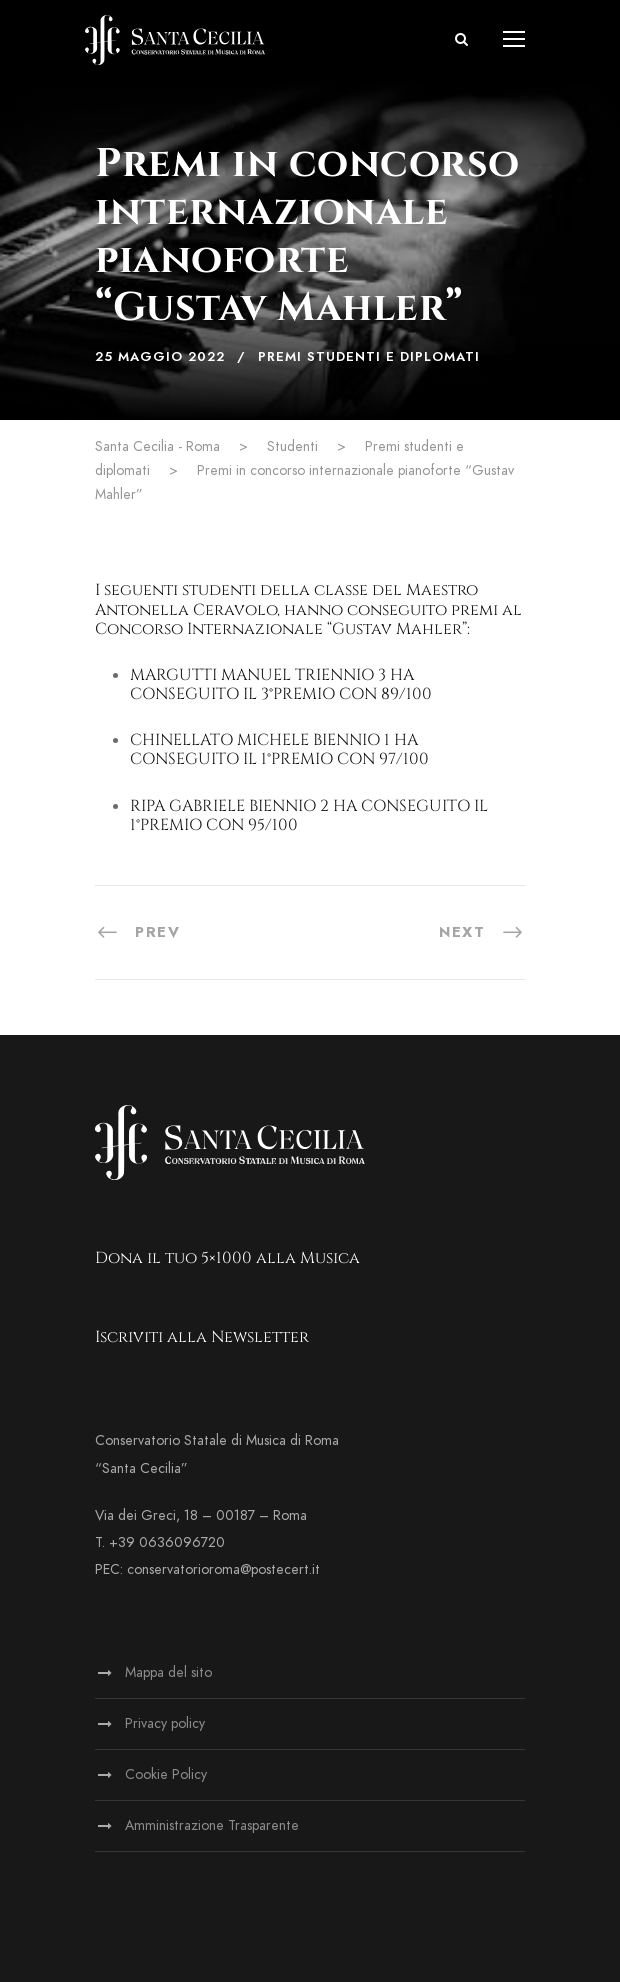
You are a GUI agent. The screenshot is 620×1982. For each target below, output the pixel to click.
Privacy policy (165, 1723)
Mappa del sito (168, 1672)
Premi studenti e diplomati (369, 357)
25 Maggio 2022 (160, 357)
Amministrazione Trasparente (212, 1825)
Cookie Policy (166, 1774)
